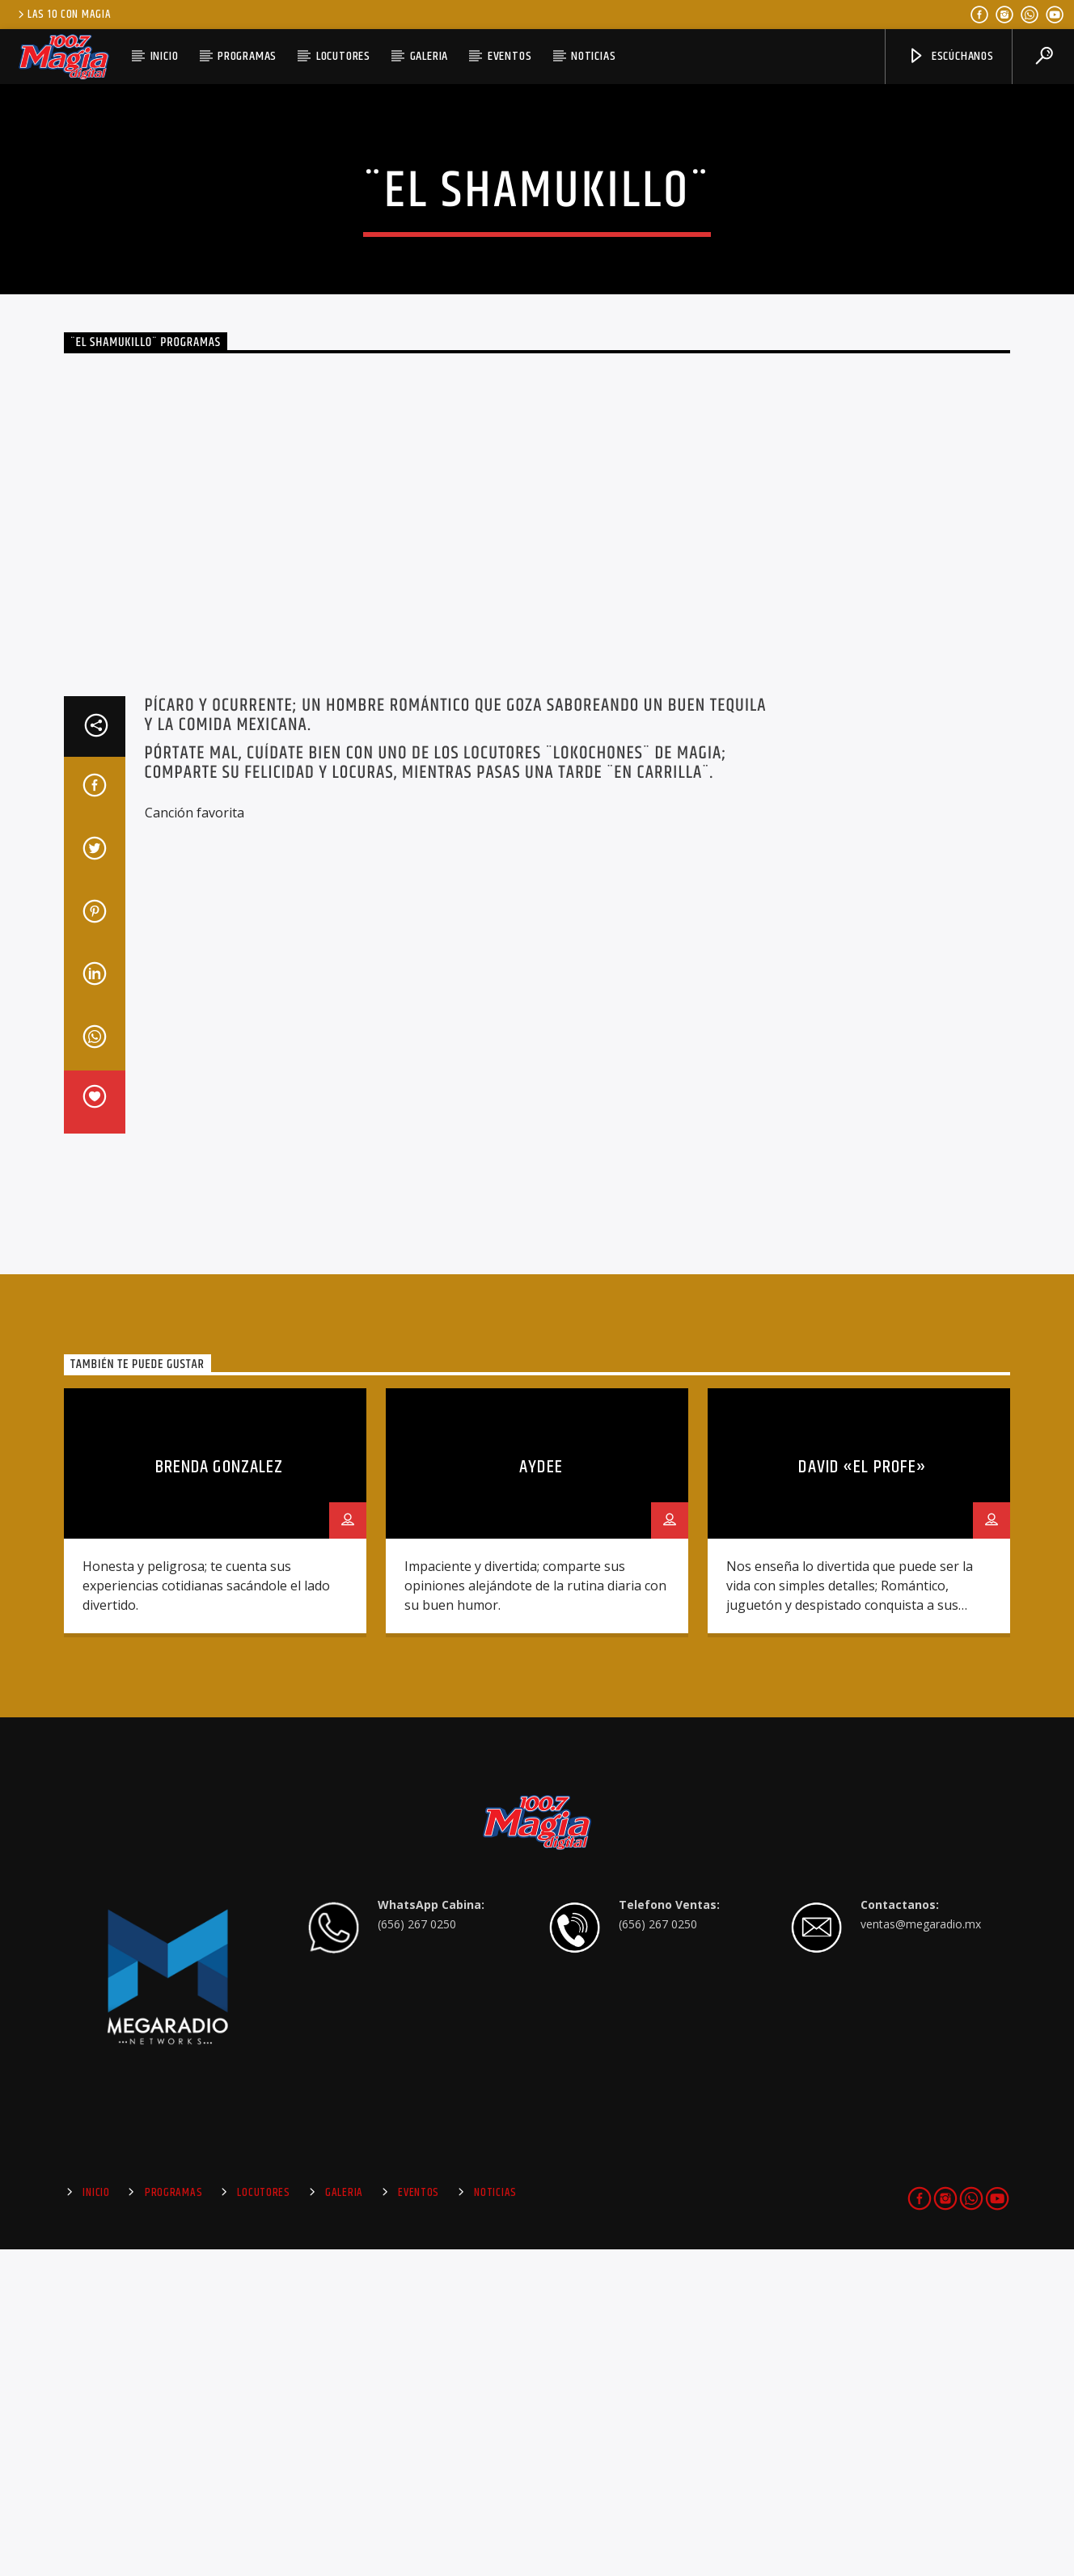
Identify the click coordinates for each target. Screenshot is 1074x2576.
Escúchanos (950, 56)
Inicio (164, 56)
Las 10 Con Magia (63, 14)
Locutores (343, 56)
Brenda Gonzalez (219, 1794)
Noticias (593, 56)
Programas (247, 56)
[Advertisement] (924, 1136)
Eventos (510, 56)
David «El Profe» (862, 1794)
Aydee (541, 1794)
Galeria (429, 56)
